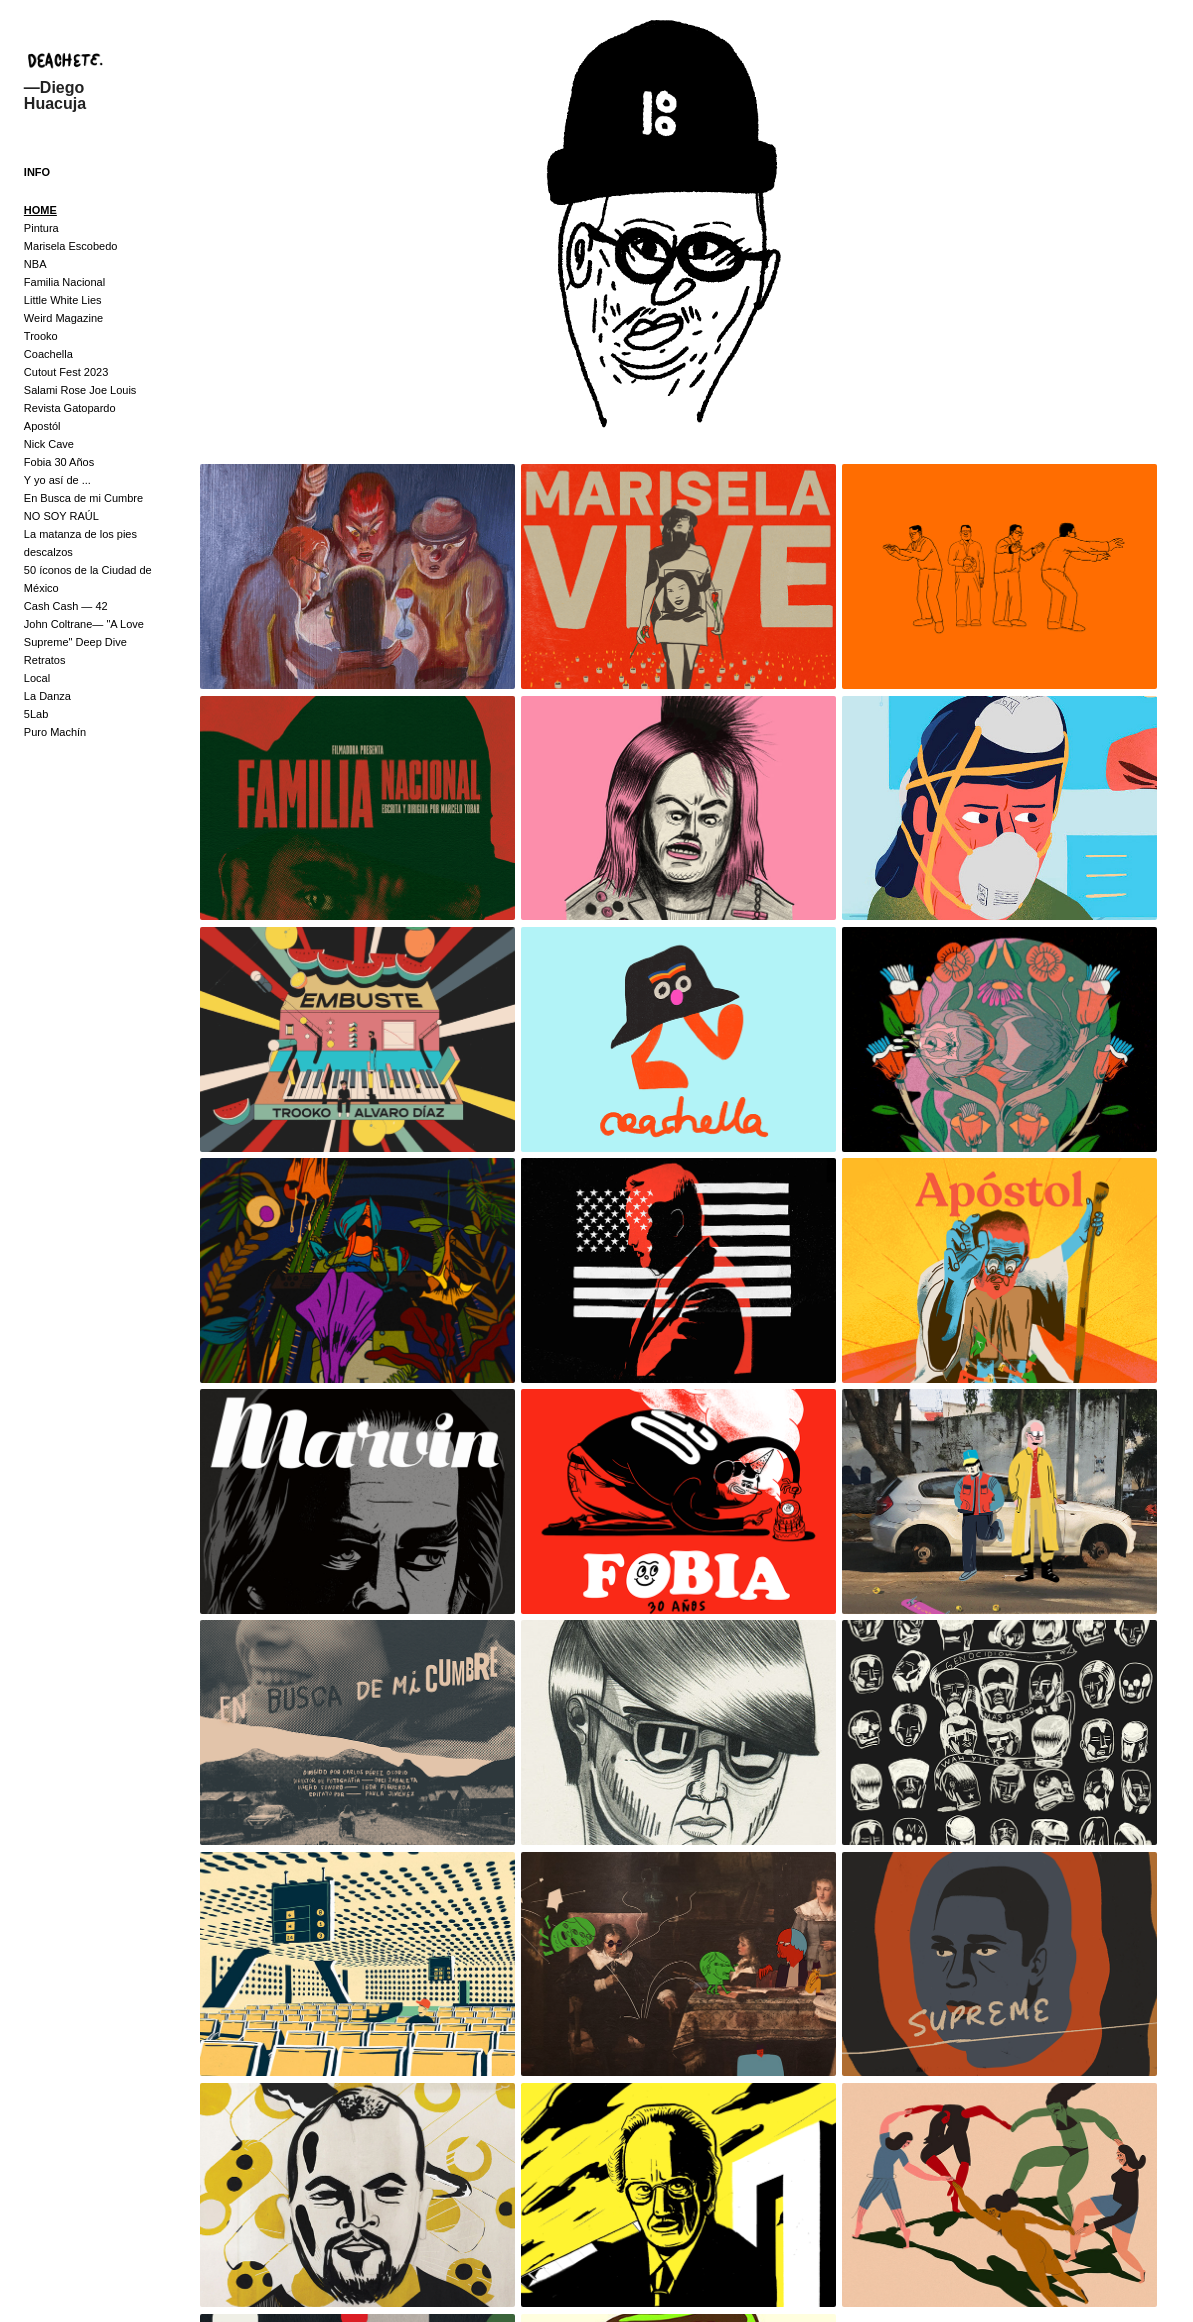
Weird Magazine (63, 318)
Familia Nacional (64, 282)
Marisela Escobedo (71, 246)
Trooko (41, 336)
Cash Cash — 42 (66, 606)
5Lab (36, 714)
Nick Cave (49, 444)
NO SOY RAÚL (61, 516)
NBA (35, 264)
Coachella (48, 354)
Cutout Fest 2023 (66, 372)
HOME (40, 210)
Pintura (41, 228)
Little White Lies (63, 300)
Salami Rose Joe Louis (80, 390)
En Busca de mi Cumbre (83, 498)
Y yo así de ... (57, 480)
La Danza (47, 696)
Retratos (45, 660)
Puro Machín (55, 732)
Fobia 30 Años (59, 462)
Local (37, 678)
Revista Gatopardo (70, 408)
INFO (37, 172)
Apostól (42, 426)
